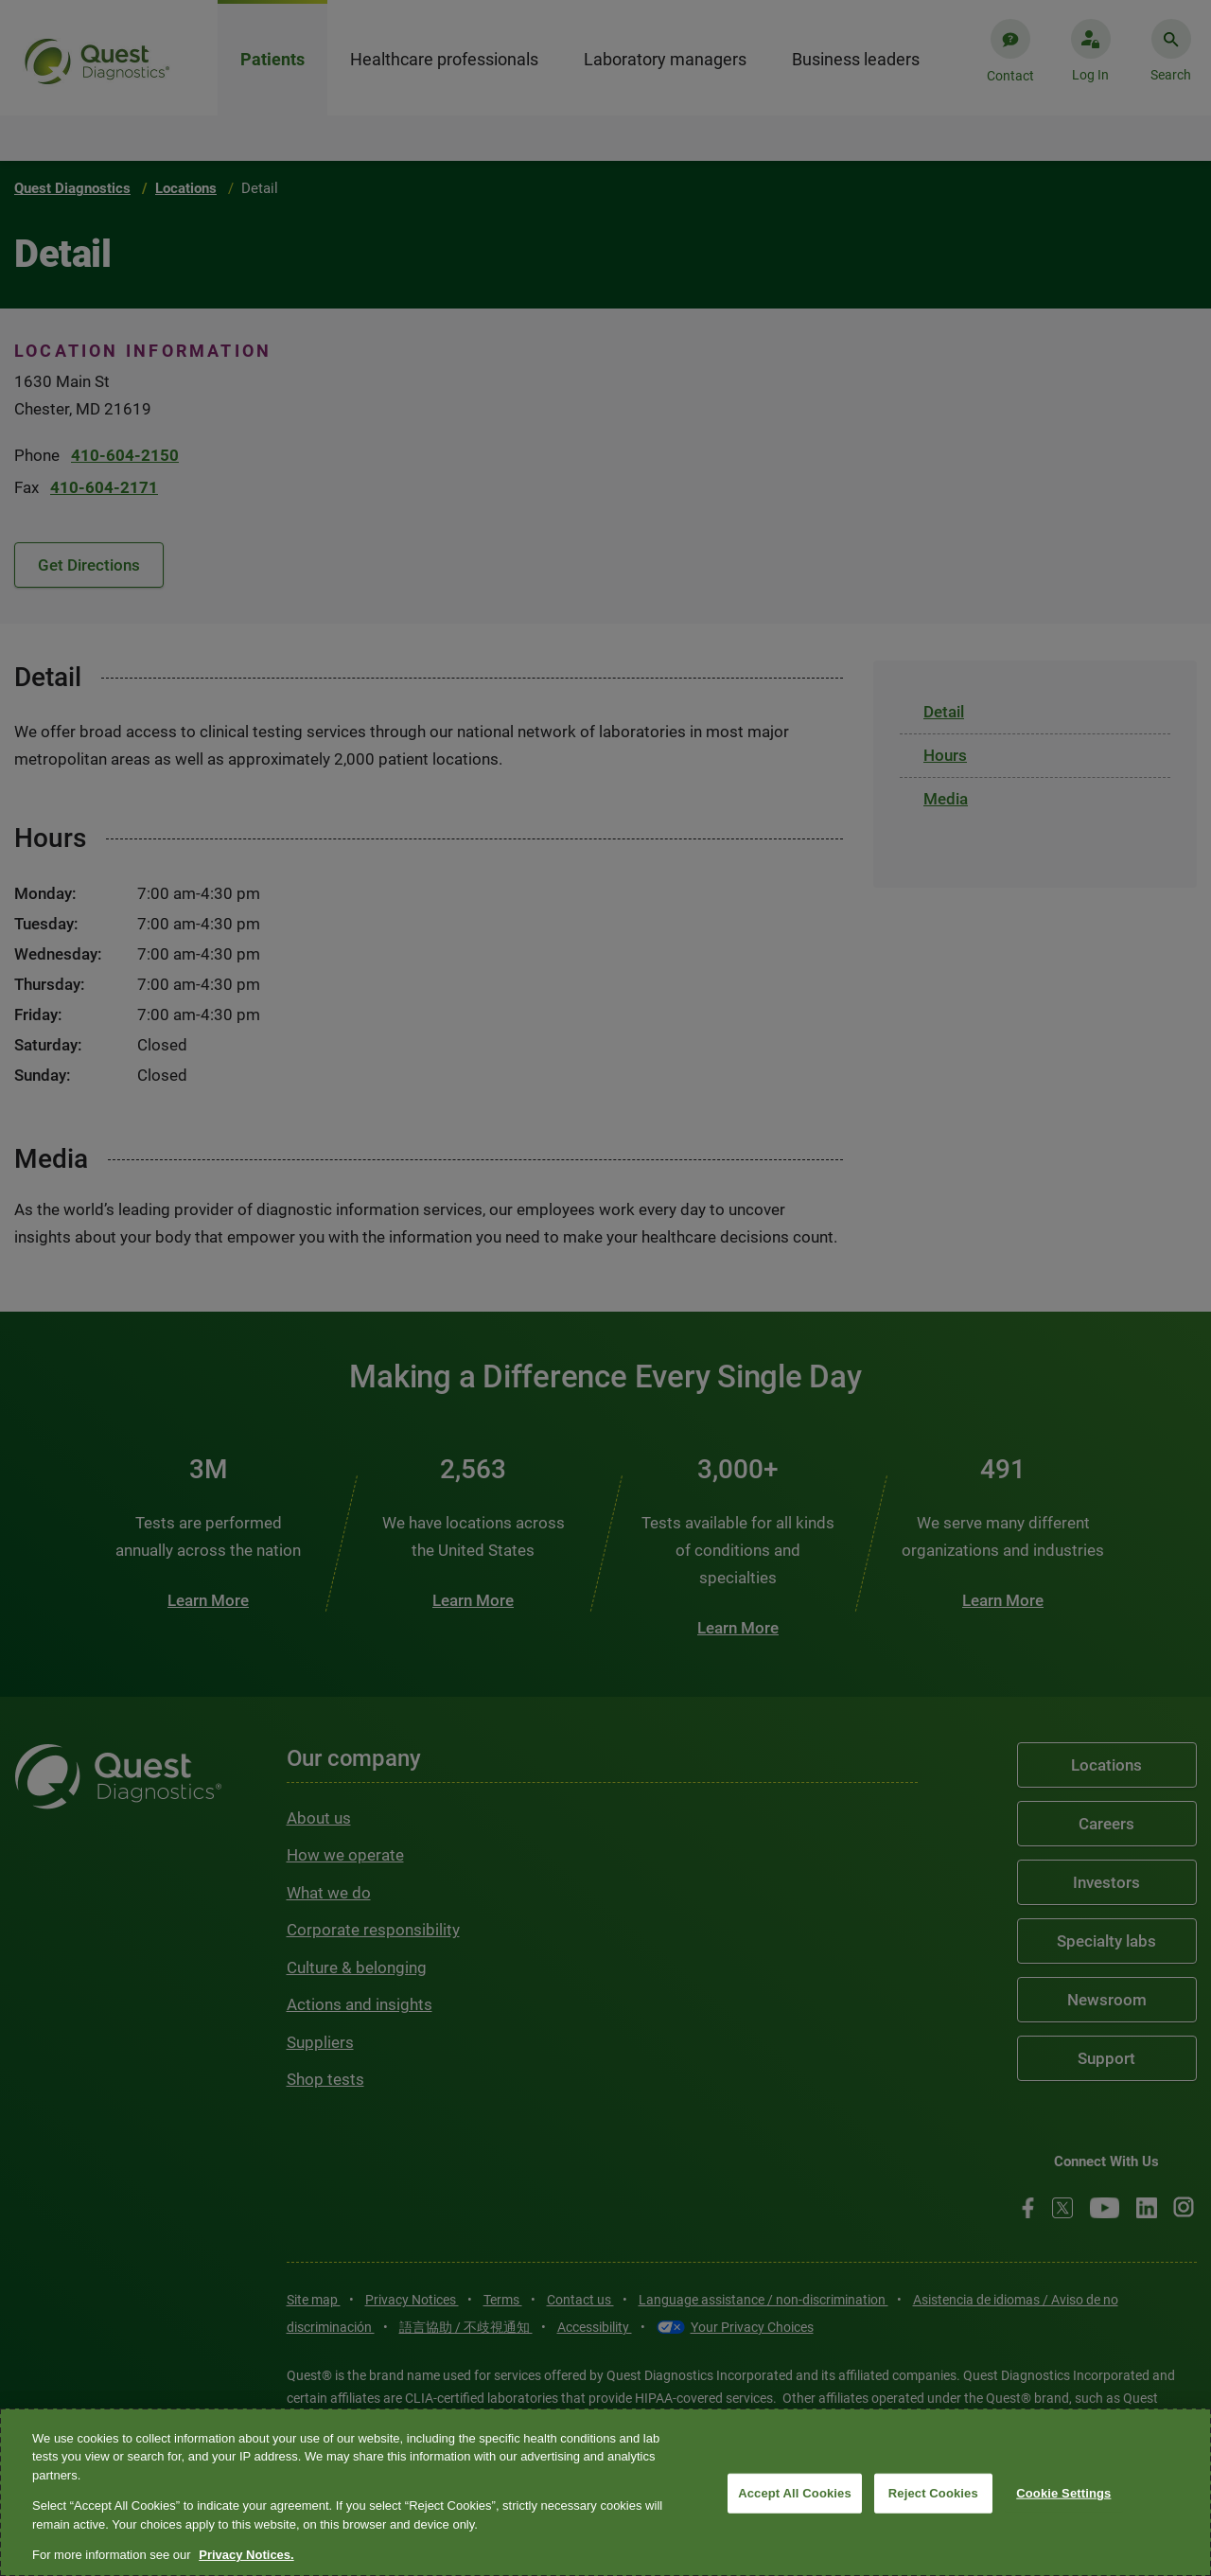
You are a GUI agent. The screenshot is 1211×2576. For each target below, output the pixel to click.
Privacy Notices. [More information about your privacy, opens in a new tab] (246, 2555)
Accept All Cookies (794, 2493)
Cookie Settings (1063, 2493)
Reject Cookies (933, 2493)
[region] (605, 2492)
